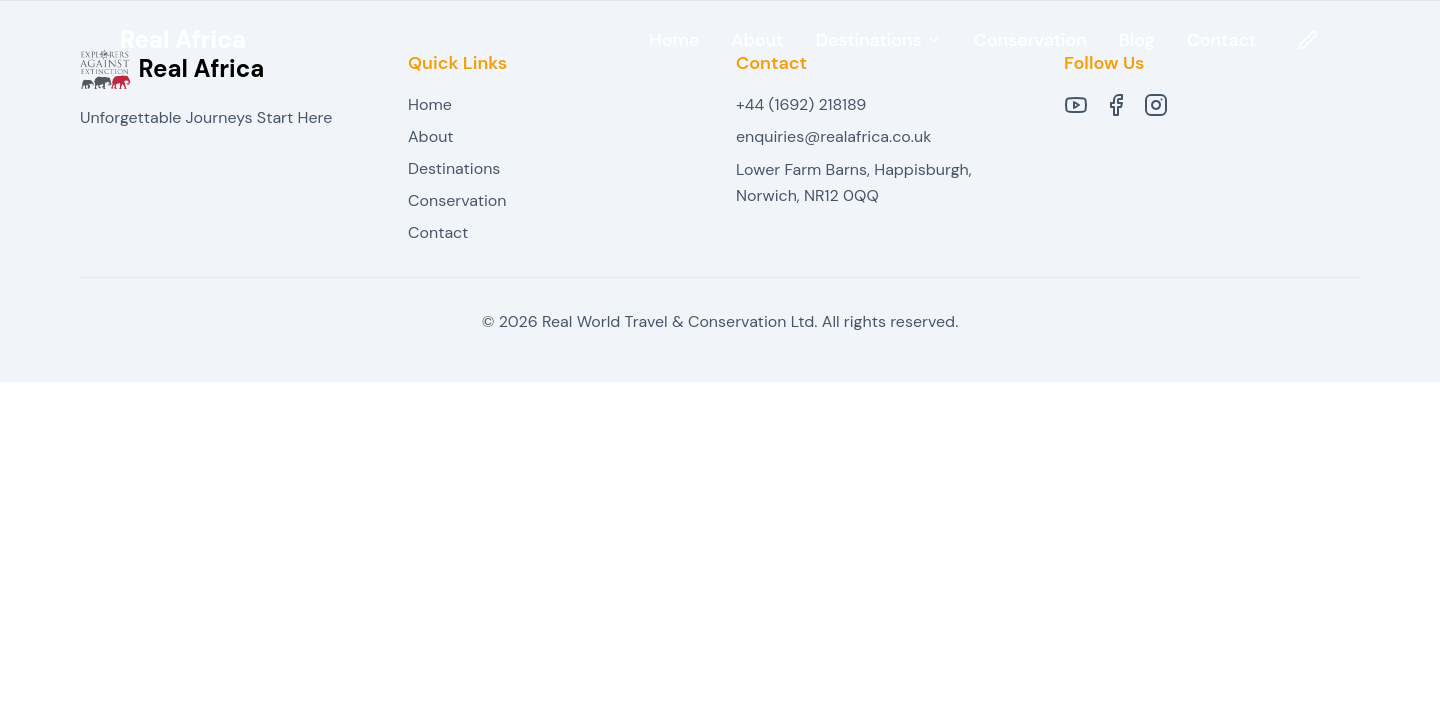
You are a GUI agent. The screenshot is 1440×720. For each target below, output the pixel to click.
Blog (1137, 40)
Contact (1221, 40)
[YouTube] (1076, 105)
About (757, 40)
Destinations (454, 168)
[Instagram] (1156, 105)
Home (674, 40)
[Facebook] (1116, 105)
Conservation (1030, 40)
